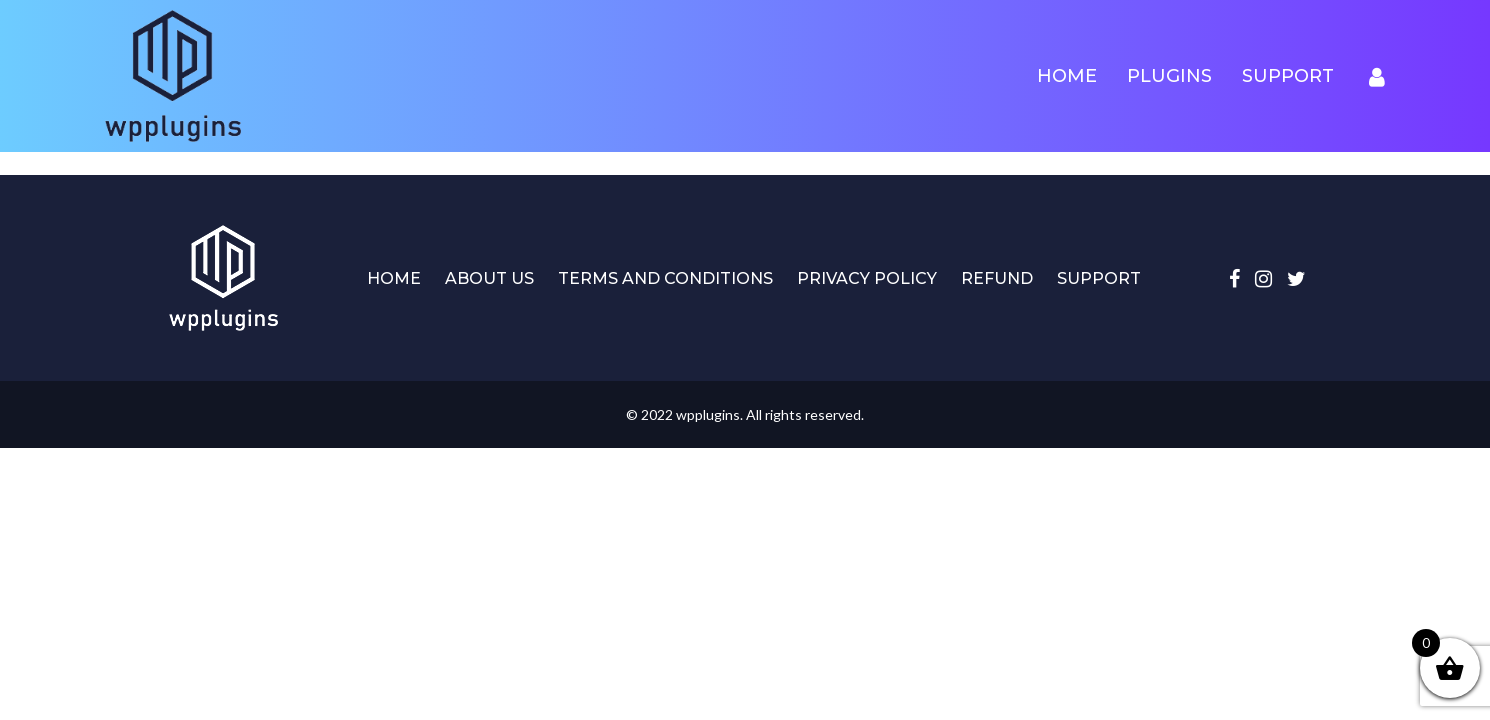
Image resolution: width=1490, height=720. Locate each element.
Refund (997, 278)
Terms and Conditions (665, 278)
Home (1067, 76)
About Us (489, 278)
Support (1288, 76)
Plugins (1169, 76)
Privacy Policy (867, 278)
